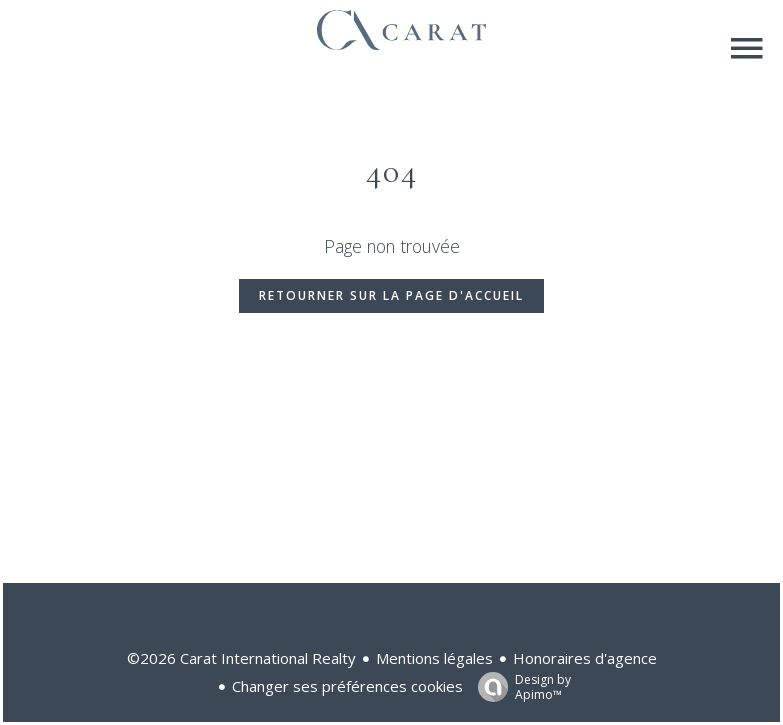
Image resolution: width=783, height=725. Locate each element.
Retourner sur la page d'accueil (391, 295)
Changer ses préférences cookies (347, 686)
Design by (519, 686)
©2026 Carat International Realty (241, 658)
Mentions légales (434, 658)
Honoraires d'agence (585, 658)
